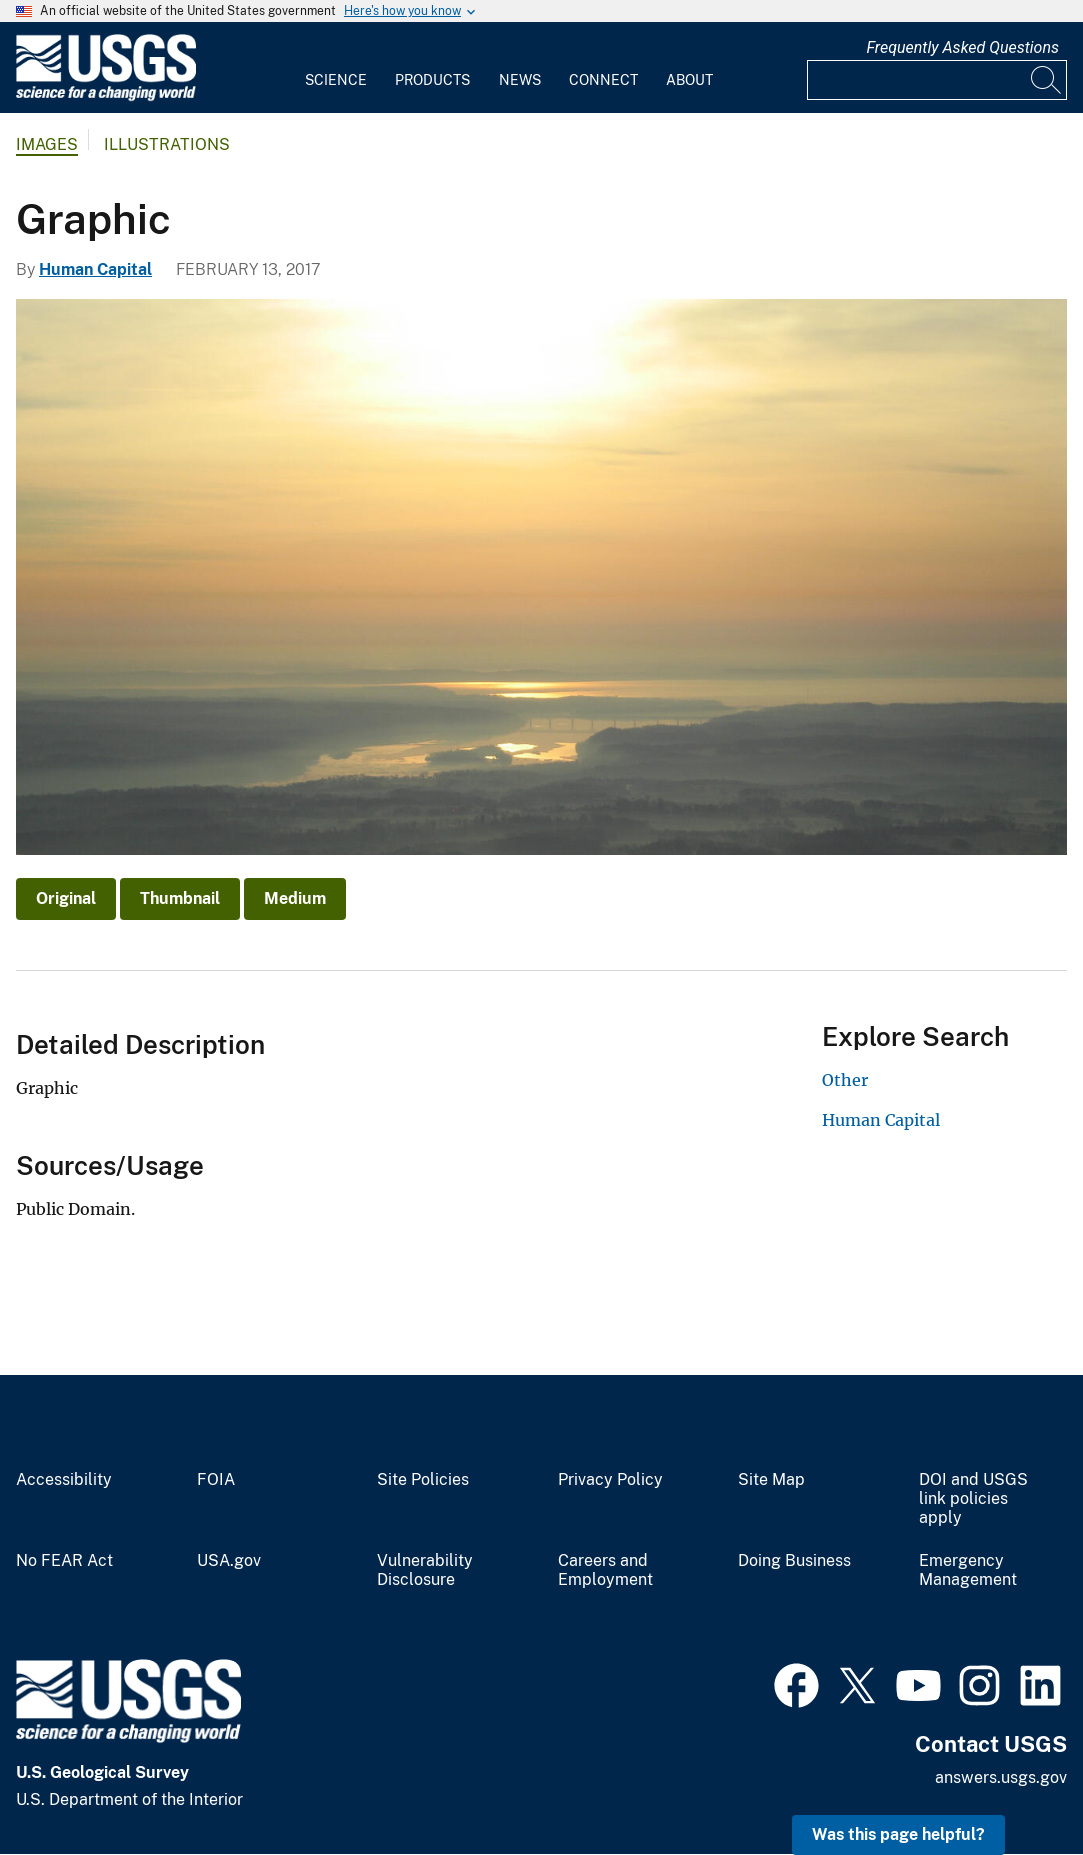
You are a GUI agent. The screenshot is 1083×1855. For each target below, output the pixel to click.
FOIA (216, 1480)
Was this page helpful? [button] (898, 1834)
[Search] (1047, 80)
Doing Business (794, 1561)
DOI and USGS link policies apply (973, 1499)
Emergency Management (968, 1570)
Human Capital (95, 269)
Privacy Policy (610, 1480)
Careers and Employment (605, 1570)
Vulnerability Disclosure (425, 1570)
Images (47, 144)
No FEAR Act (64, 1561)
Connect (603, 80)
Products (432, 80)
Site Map (771, 1480)
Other (845, 1080)
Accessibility (64, 1480)
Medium (295, 898)
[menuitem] (336, 68)
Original (66, 898)
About (689, 80)
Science (336, 80)
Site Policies (423, 1480)
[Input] (937, 80)
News (520, 80)
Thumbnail (180, 898)
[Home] (106, 96)
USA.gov (229, 1561)
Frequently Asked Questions (962, 47)
